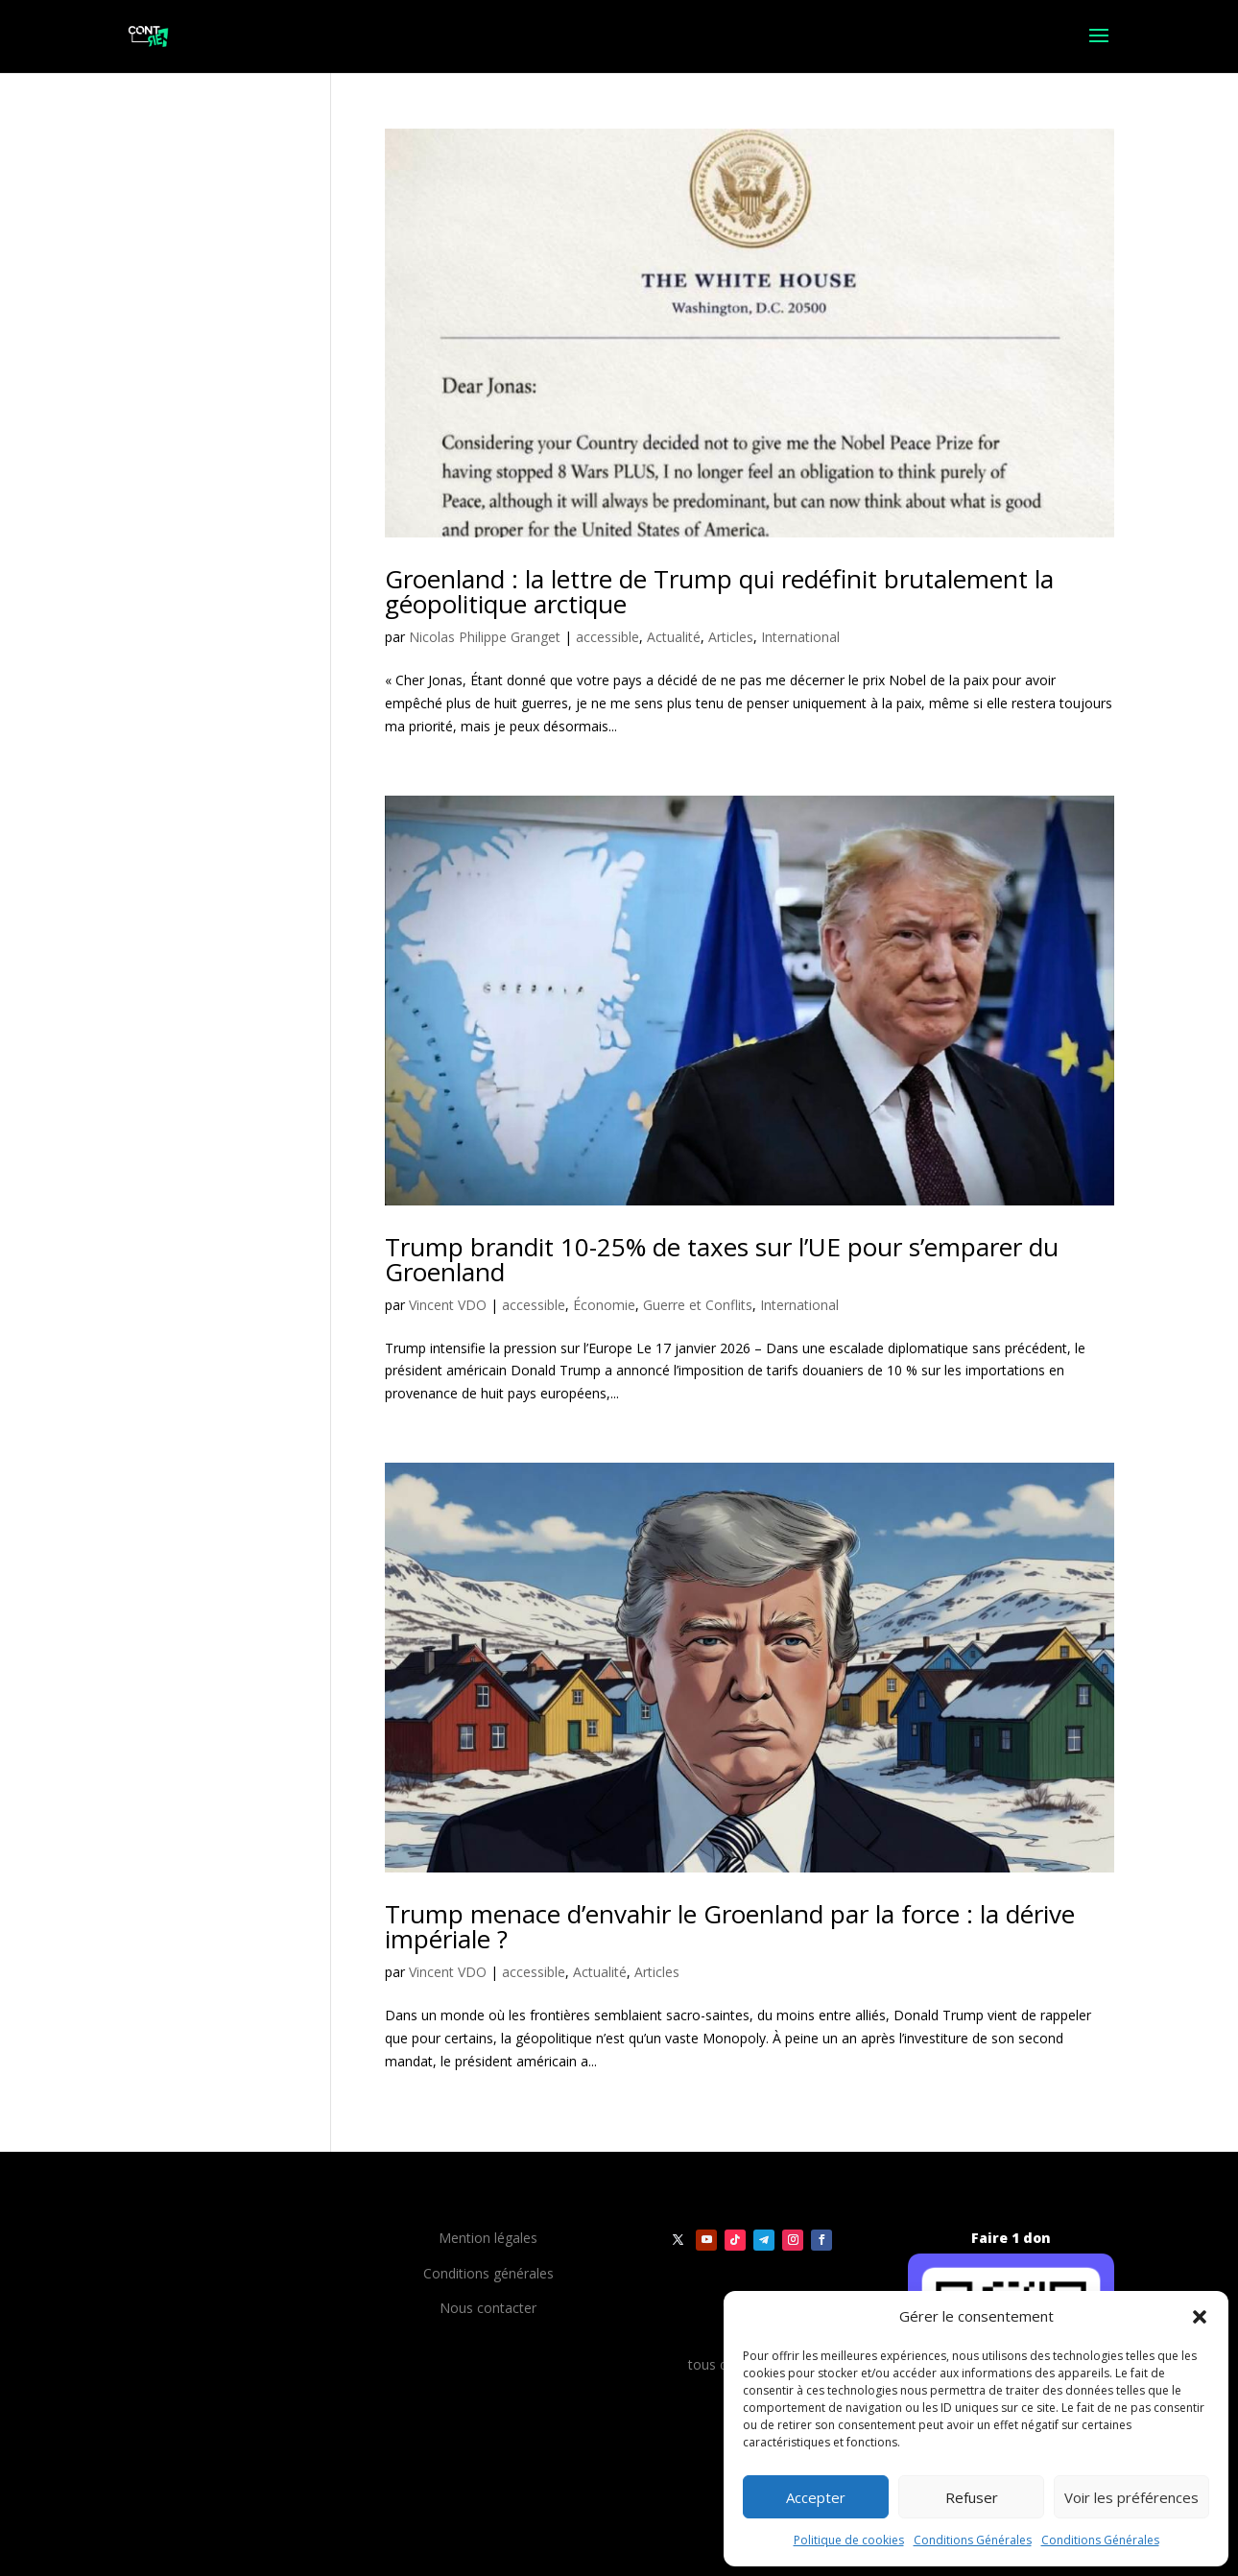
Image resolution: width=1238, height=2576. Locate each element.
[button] (1199, 2316)
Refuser (971, 2497)
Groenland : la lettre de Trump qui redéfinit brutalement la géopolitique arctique (719, 591)
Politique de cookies (849, 2540)
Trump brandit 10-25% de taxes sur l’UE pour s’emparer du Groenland (722, 1259)
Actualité (674, 637)
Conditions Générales (973, 2540)
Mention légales (488, 2238)
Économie (604, 1305)
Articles (730, 637)
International (800, 637)
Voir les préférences (1131, 2497)
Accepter (815, 2497)
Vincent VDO (448, 1305)
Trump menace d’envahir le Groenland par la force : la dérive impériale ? (730, 1926)
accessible (607, 637)
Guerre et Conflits (697, 1305)
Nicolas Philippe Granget (484, 637)
